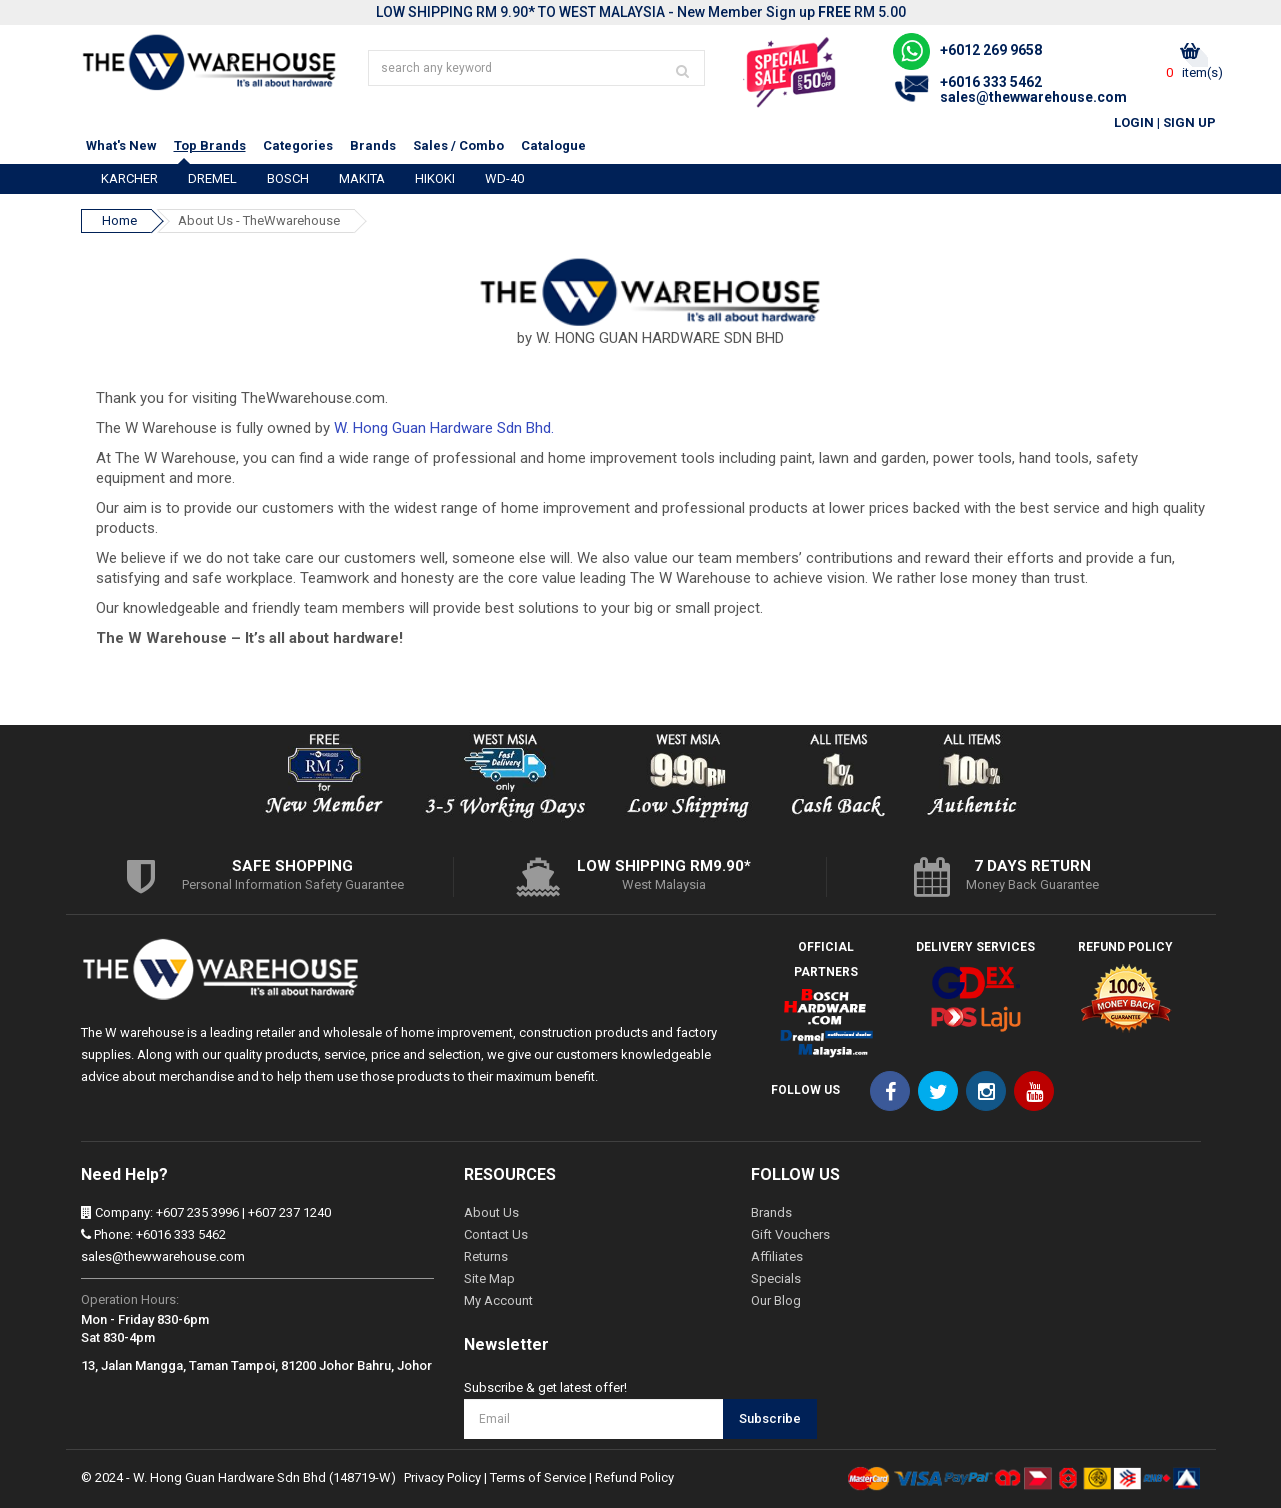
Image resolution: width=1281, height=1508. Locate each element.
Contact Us (496, 1234)
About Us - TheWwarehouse (259, 220)
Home (119, 220)
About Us (491, 1212)
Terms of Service (538, 1477)
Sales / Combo (458, 145)
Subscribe (770, 1418)
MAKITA (362, 178)
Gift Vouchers (790, 1234)
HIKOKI (435, 178)
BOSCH (288, 178)
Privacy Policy (442, 1477)
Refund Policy (634, 1477)
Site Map (489, 1278)
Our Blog (776, 1300)
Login (1134, 122)
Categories (298, 145)
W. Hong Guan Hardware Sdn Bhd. (444, 428)
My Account (498, 1300)
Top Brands (210, 145)
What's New (121, 145)
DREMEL (212, 178)
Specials (776, 1278)
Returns (486, 1256)
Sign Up (1189, 122)
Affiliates (777, 1256)
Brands (373, 145)
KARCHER (129, 178)
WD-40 (504, 178)
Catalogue (553, 145)
